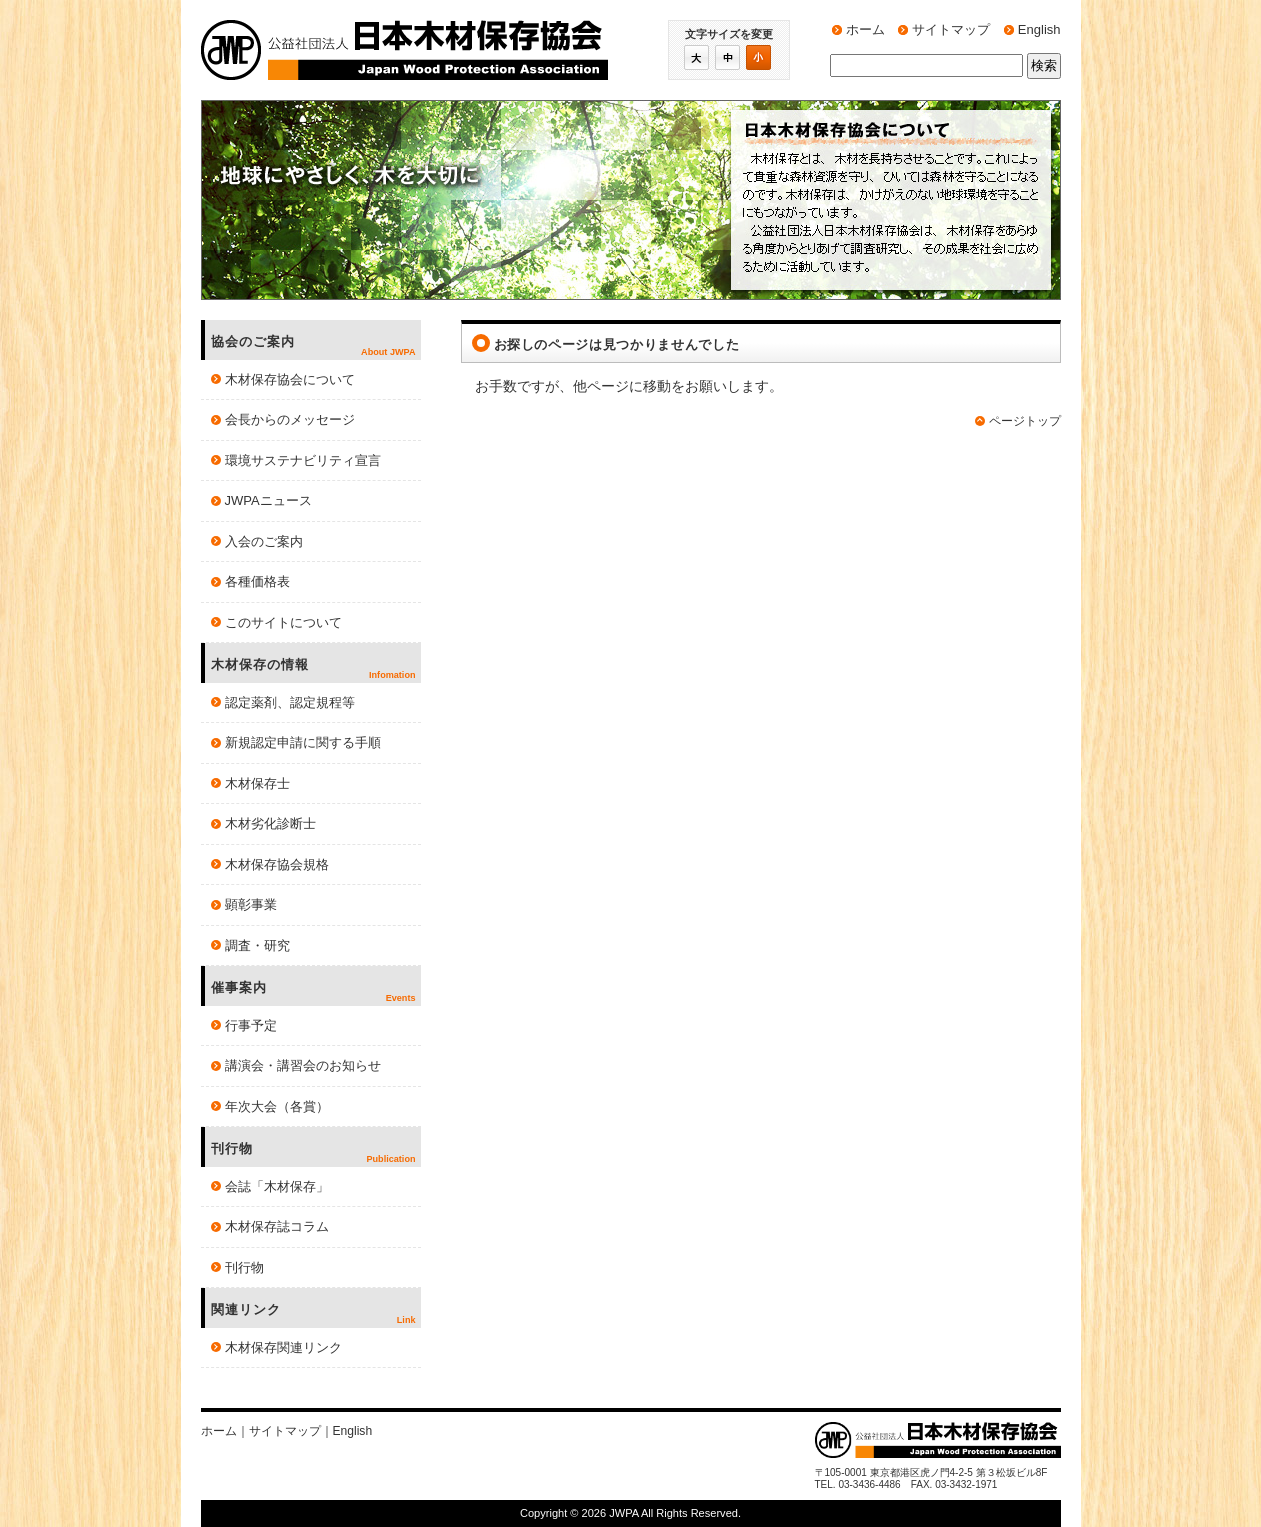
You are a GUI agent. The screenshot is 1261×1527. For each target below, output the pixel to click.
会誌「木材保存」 (277, 1186)
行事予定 (251, 1025)
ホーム (865, 29)
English (1039, 29)
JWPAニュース (268, 500)
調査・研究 (257, 945)
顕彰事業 (251, 904)
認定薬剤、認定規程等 (290, 702)
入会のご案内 (264, 541)
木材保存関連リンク (283, 1347)
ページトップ (1025, 421)
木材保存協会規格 (277, 864)
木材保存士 (257, 783)
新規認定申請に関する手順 (303, 742)
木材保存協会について (290, 379)
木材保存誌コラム (277, 1226)
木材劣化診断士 (270, 823)
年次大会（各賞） (277, 1106)
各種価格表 (257, 581)
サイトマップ (951, 29)
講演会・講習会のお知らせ (303, 1065)
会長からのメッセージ (290, 419)
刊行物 (244, 1267)
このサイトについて (283, 622)
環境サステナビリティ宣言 (303, 460)
